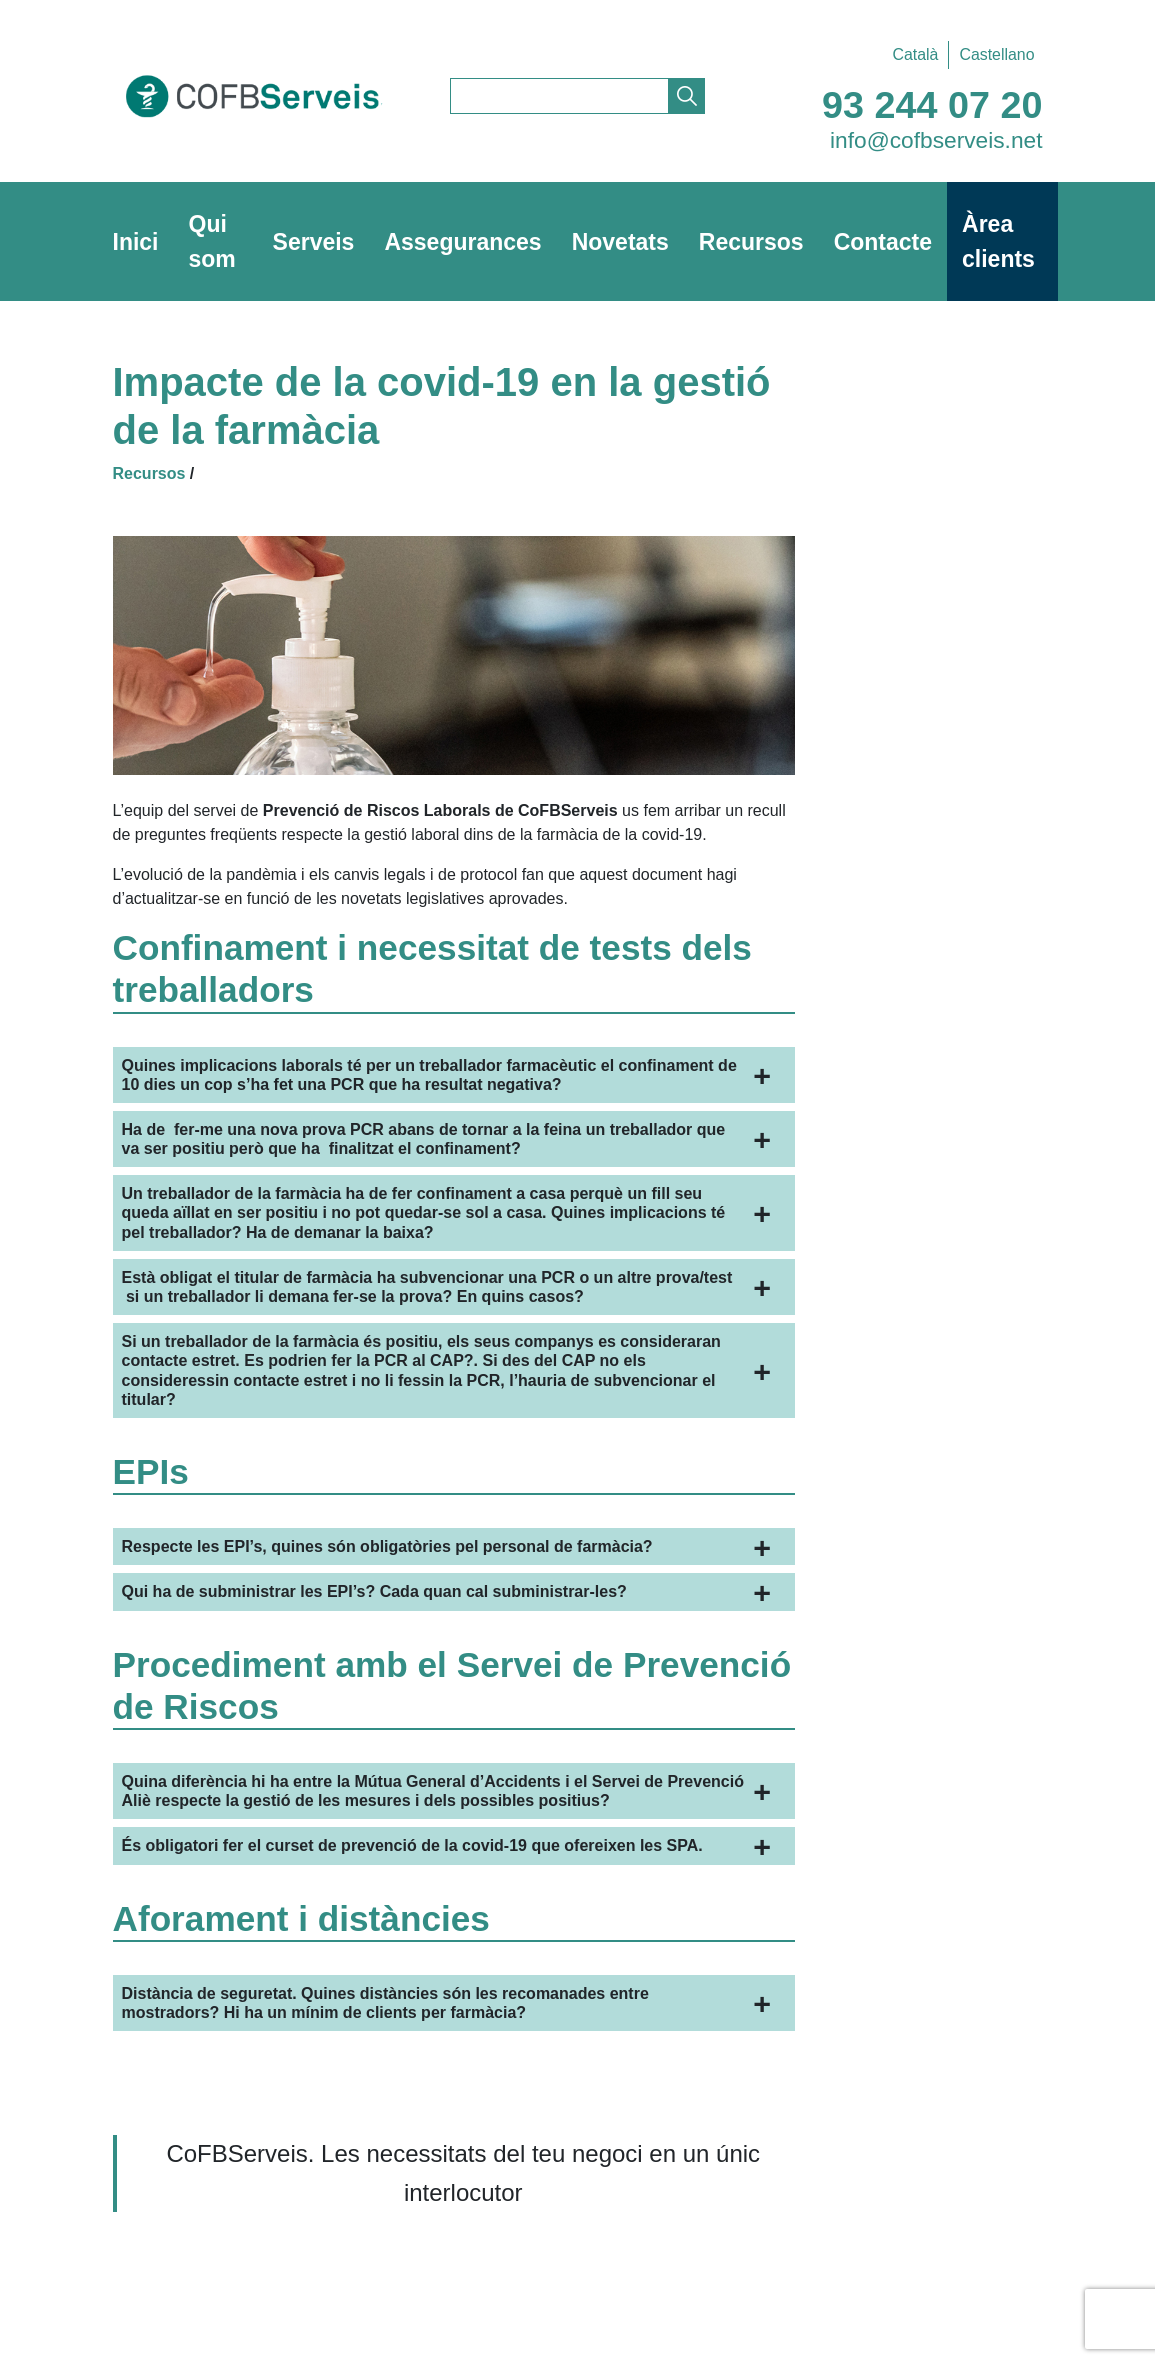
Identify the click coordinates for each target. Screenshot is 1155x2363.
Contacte (883, 242)
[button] (454, 1075)
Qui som (212, 241)
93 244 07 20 (932, 105)
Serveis (314, 242)
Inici (136, 242)
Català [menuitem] (915, 54)
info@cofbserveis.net (936, 140)
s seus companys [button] (421, 1370)
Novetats (620, 242)
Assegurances (462, 242)
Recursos (751, 242)
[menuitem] (915, 55)
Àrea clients (998, 241)
